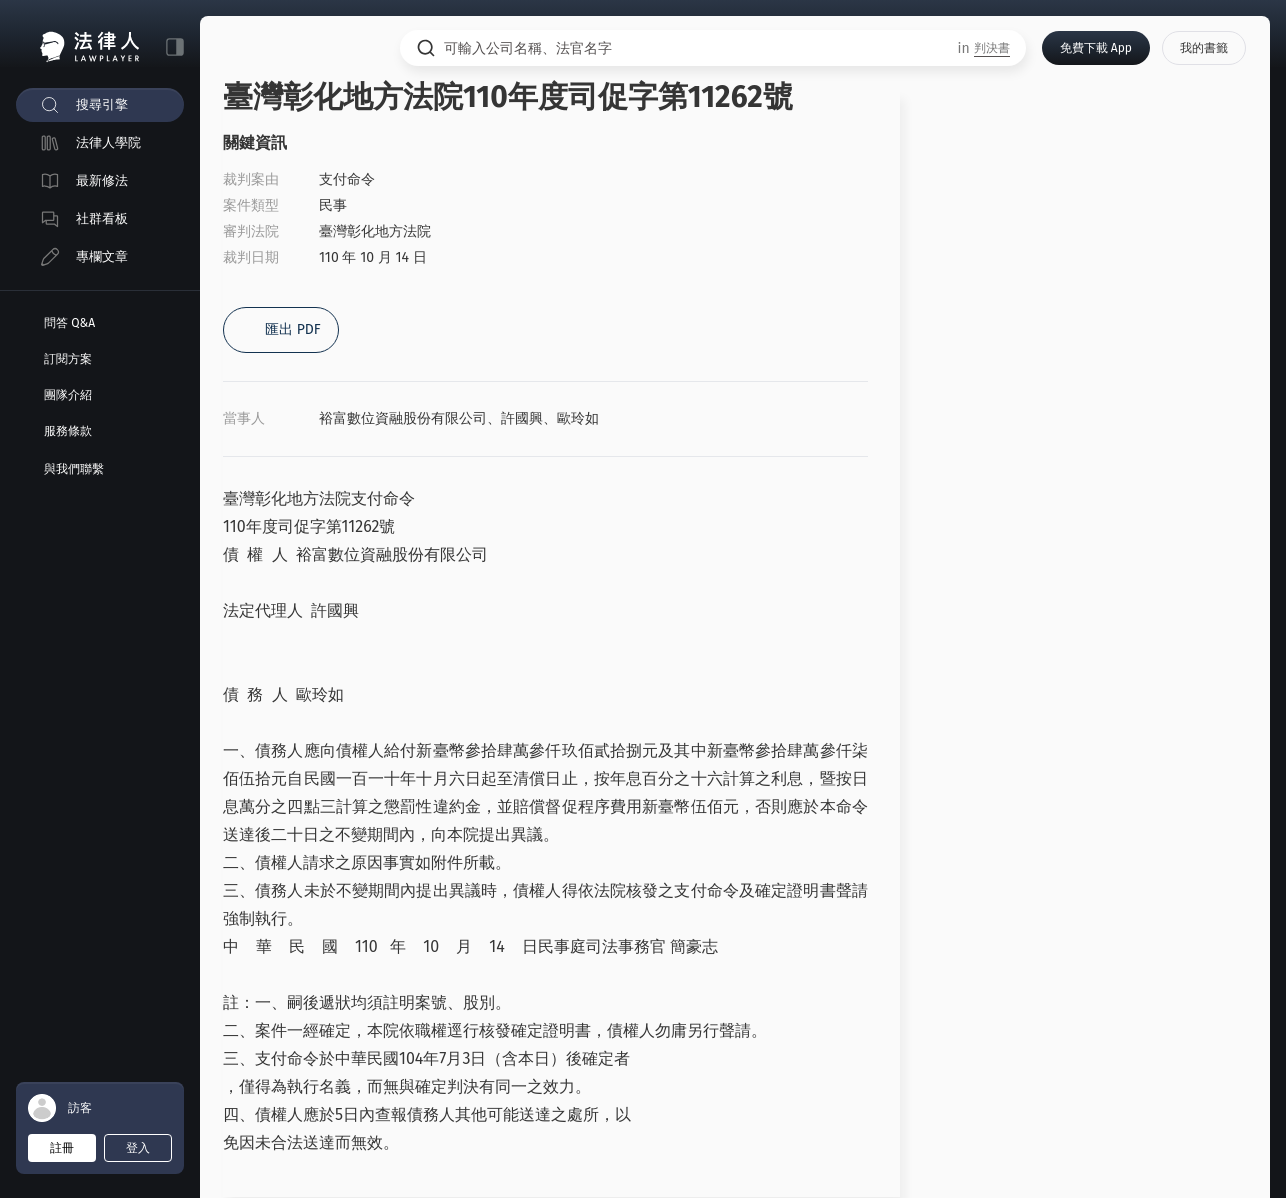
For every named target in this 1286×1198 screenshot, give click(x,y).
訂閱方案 (68, 359)
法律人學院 (108, 142)
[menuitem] (100, 105)
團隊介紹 (68, 395)
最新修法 (102, 180)
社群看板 (102, 218)
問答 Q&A (69, 323)
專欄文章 (102, 256)
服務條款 (68, 431)
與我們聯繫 (74, 469)
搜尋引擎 (102, 104)
